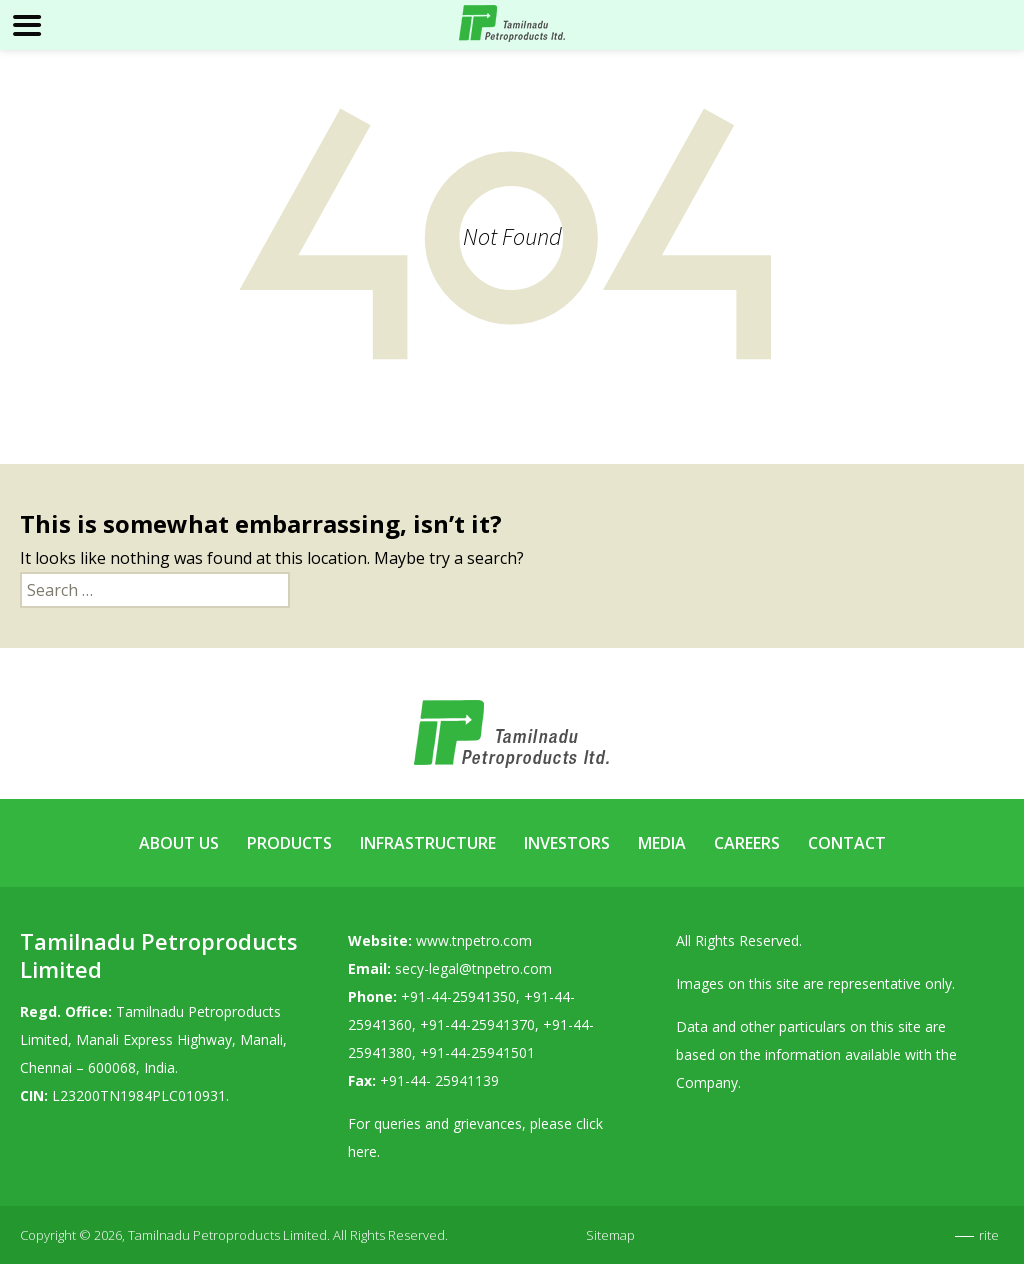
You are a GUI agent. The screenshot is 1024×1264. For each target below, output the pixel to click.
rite (989, 1235)
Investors (567, 843)
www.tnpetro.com (474, 940)
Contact (847, 843)
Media (662, 843)
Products (289, 843)
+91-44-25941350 (458, 996)
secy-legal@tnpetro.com (473, 968)
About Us (179, 843)
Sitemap (610, 1235)
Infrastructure (428, 843)
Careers (747, 843)
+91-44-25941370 (477, 1024)
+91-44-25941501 (477, 1052)
